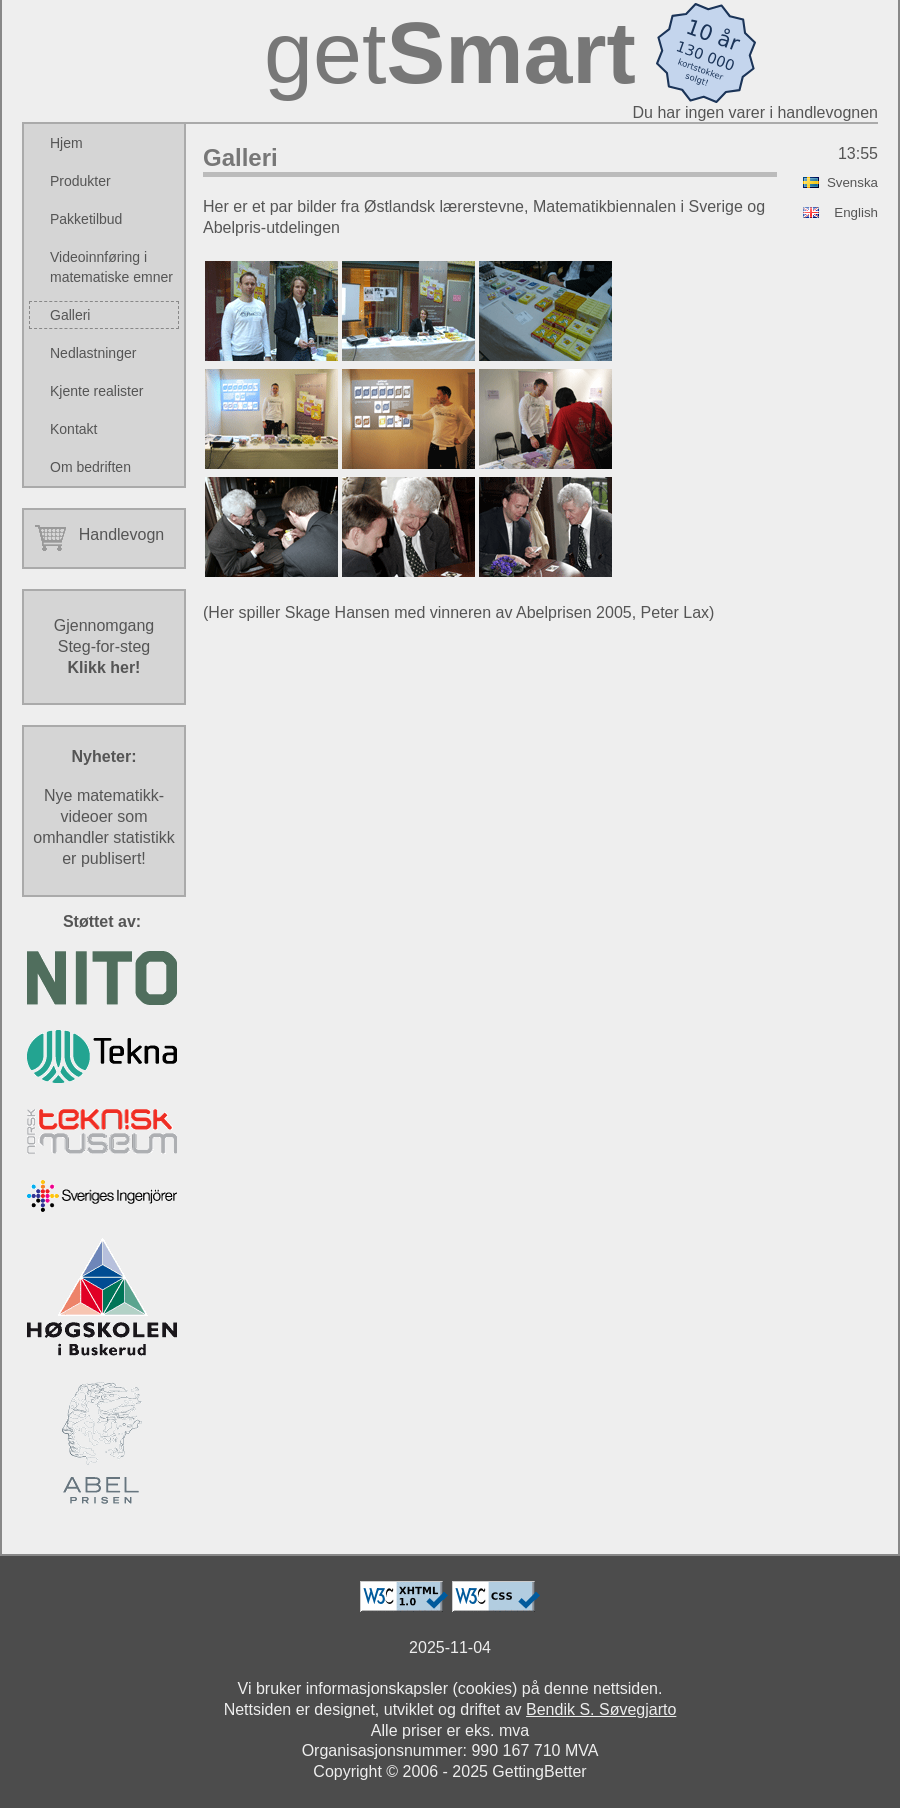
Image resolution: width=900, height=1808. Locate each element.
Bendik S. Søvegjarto (601, 1709)
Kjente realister (96, 391)
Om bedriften (90, 467)
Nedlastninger (93, 353)
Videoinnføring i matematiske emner (111, 267)
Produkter (80, 181)
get (450, 52)
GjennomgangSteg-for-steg (104, 646)
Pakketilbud (86, 219)
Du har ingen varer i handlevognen (756, 112)
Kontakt (73, 429)
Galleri (70, 315)
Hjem (66, 143)
